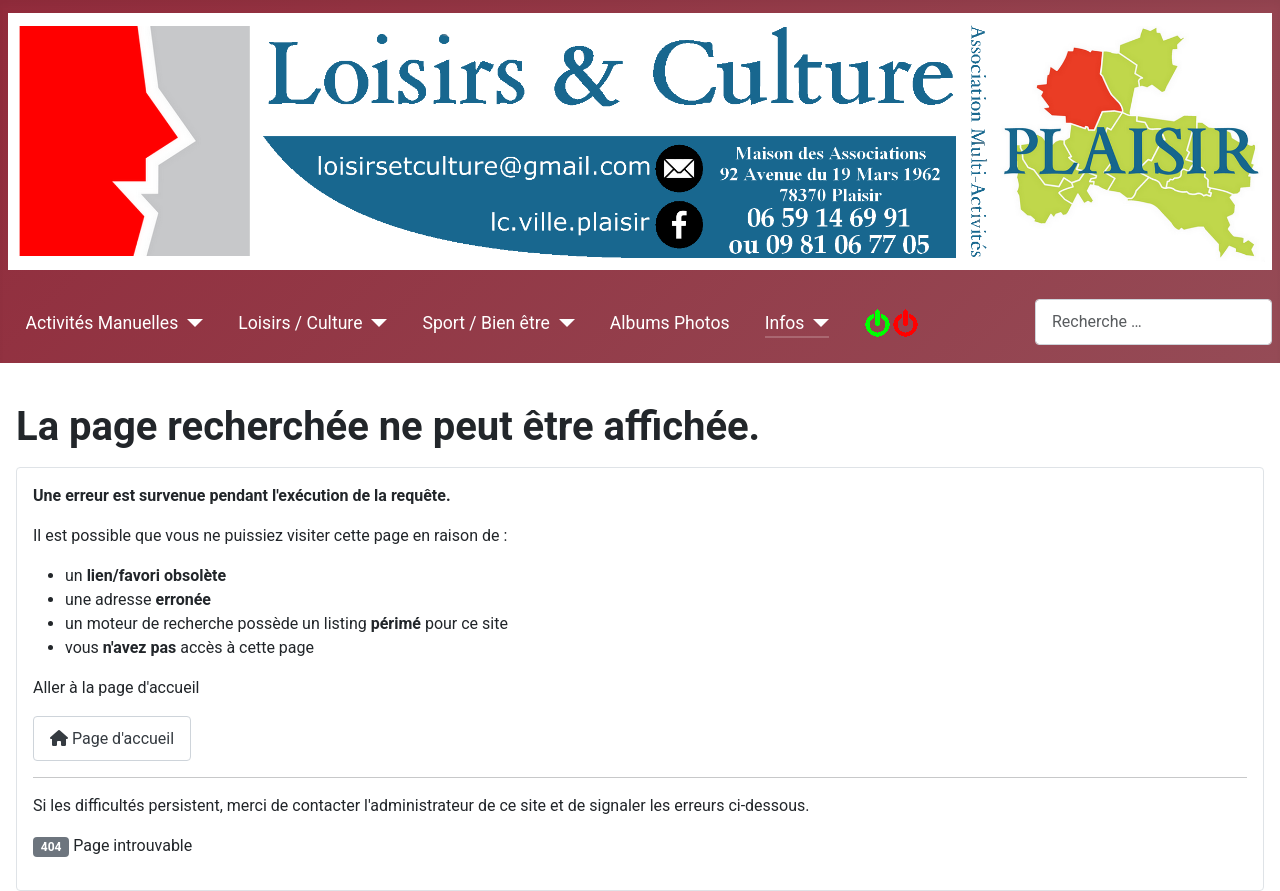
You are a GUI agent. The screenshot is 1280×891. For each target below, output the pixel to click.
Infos (785, 323)
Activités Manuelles (102, 323)
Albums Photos (670, 323)
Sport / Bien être (485, 323)
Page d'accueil (112, 738)
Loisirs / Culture (300, 323)
